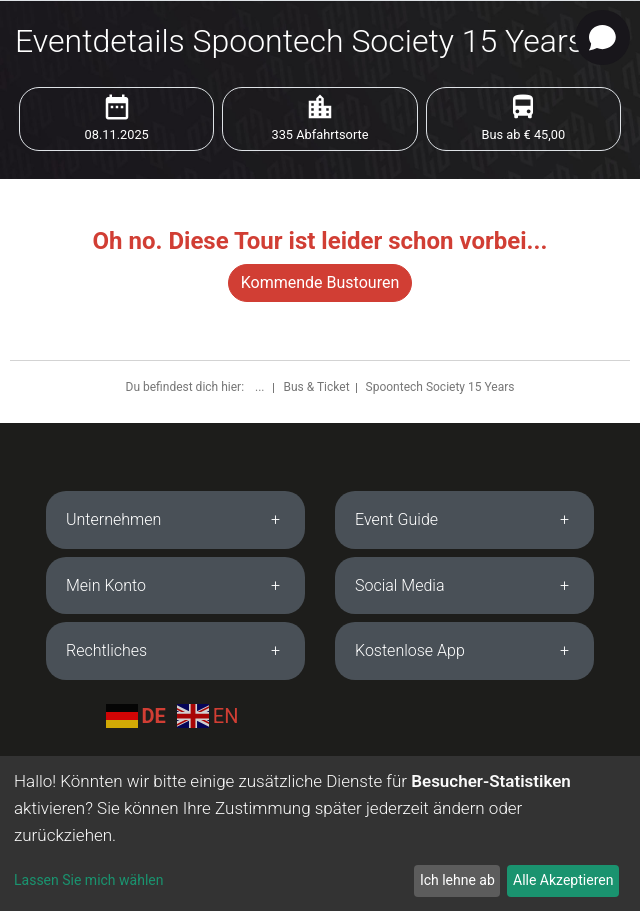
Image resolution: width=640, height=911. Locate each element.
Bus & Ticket (316, 387)
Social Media (400, 585)
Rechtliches (106, 650)
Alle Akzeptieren (563, 880)
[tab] (175, 520)
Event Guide (396, 519)
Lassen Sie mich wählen (88, 880)
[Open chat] (602, 37)
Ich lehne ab (457, 880)
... (261, 387)
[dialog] (320, 833)
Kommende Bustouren (320, 282)
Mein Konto (106, 585)
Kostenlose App (410, 650)
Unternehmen (113, 519)
